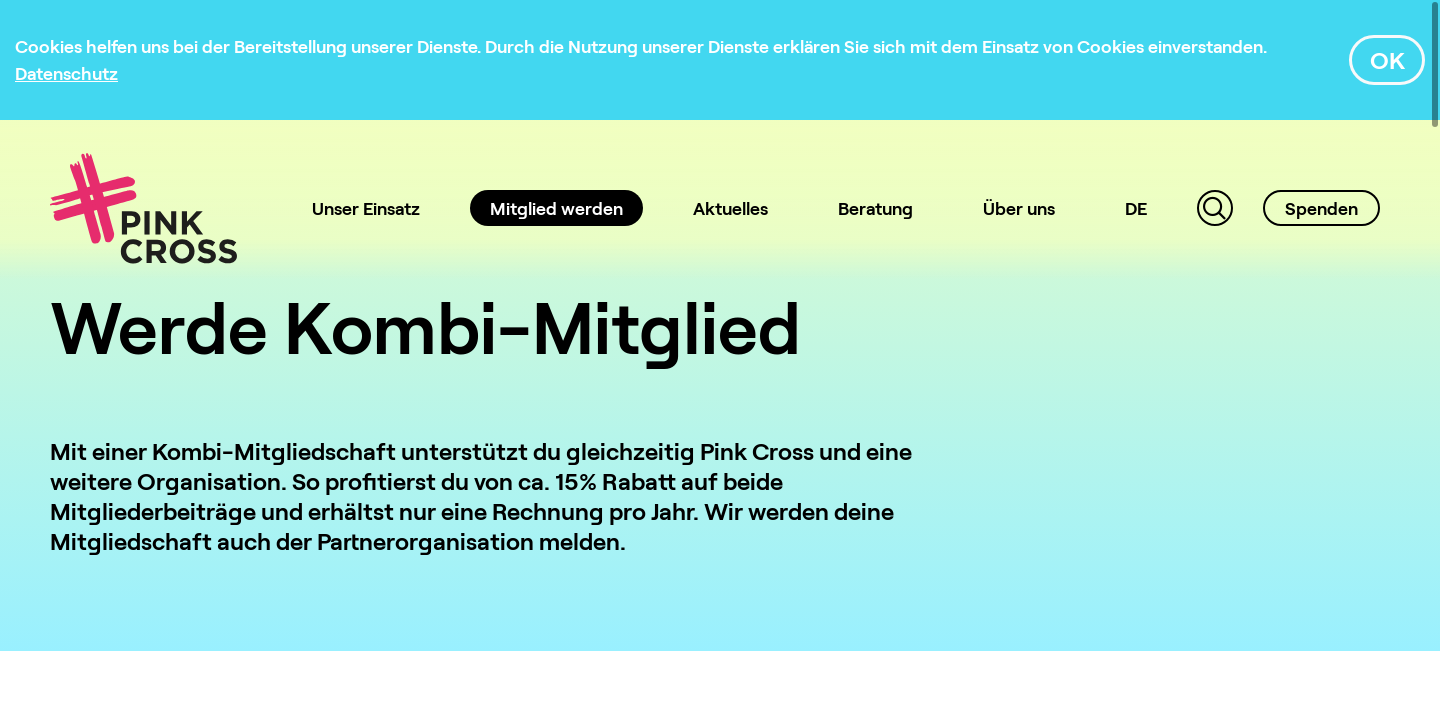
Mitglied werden (556, 208)
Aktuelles (730, 208)
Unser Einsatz (366, 208)
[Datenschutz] (66, 73)
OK (1387, 59)
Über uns (1019, 208)
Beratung (875, 208)
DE (1136, 208)
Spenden (1321, 208)
